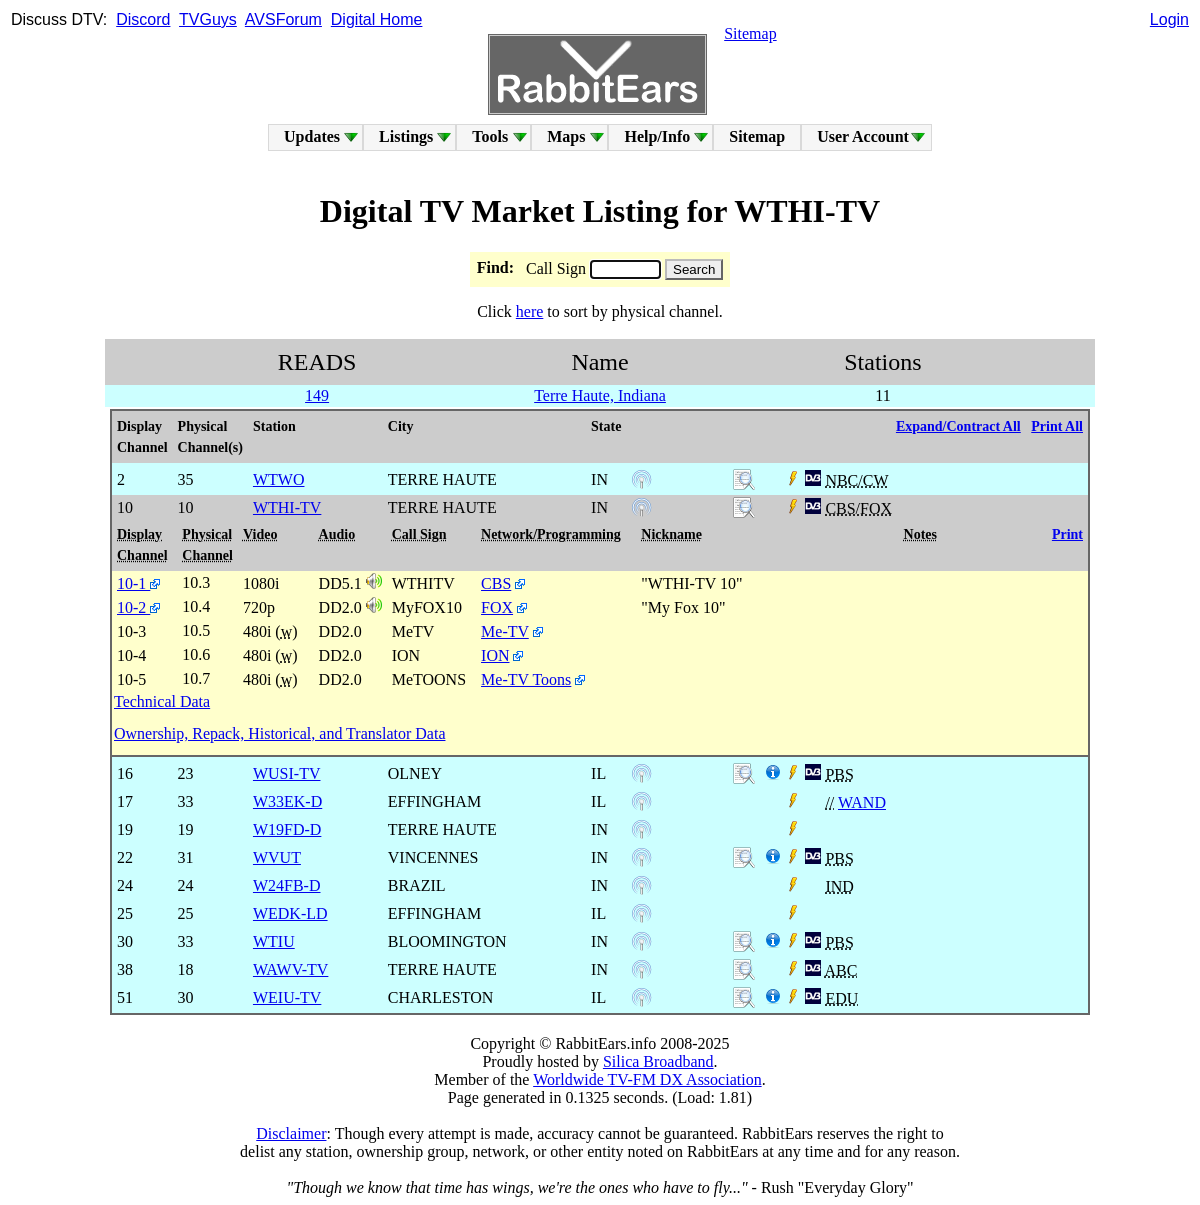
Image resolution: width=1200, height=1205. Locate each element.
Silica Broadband (658, 1061)
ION (495, 655)
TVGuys (208, 19)
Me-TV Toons (526, 679)
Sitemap (750, 33)
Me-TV (505, 631)
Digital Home (377, 19)
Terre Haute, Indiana (600, 395)
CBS (496, 583)
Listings (406, 136)
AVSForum (283, 19)
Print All (1057, 426)
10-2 (138, 607)
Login (1169, 19)
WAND (862, 802)
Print (1067, 534)
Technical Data (162, 701)
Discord (143, 19)
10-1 (138, 583)
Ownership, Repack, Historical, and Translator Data (279, 733)
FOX (497, 607)
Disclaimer (291, 1133)
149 (317, 395)
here (530, 311)
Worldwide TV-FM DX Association (647, 1079)
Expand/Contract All (958, 426)
